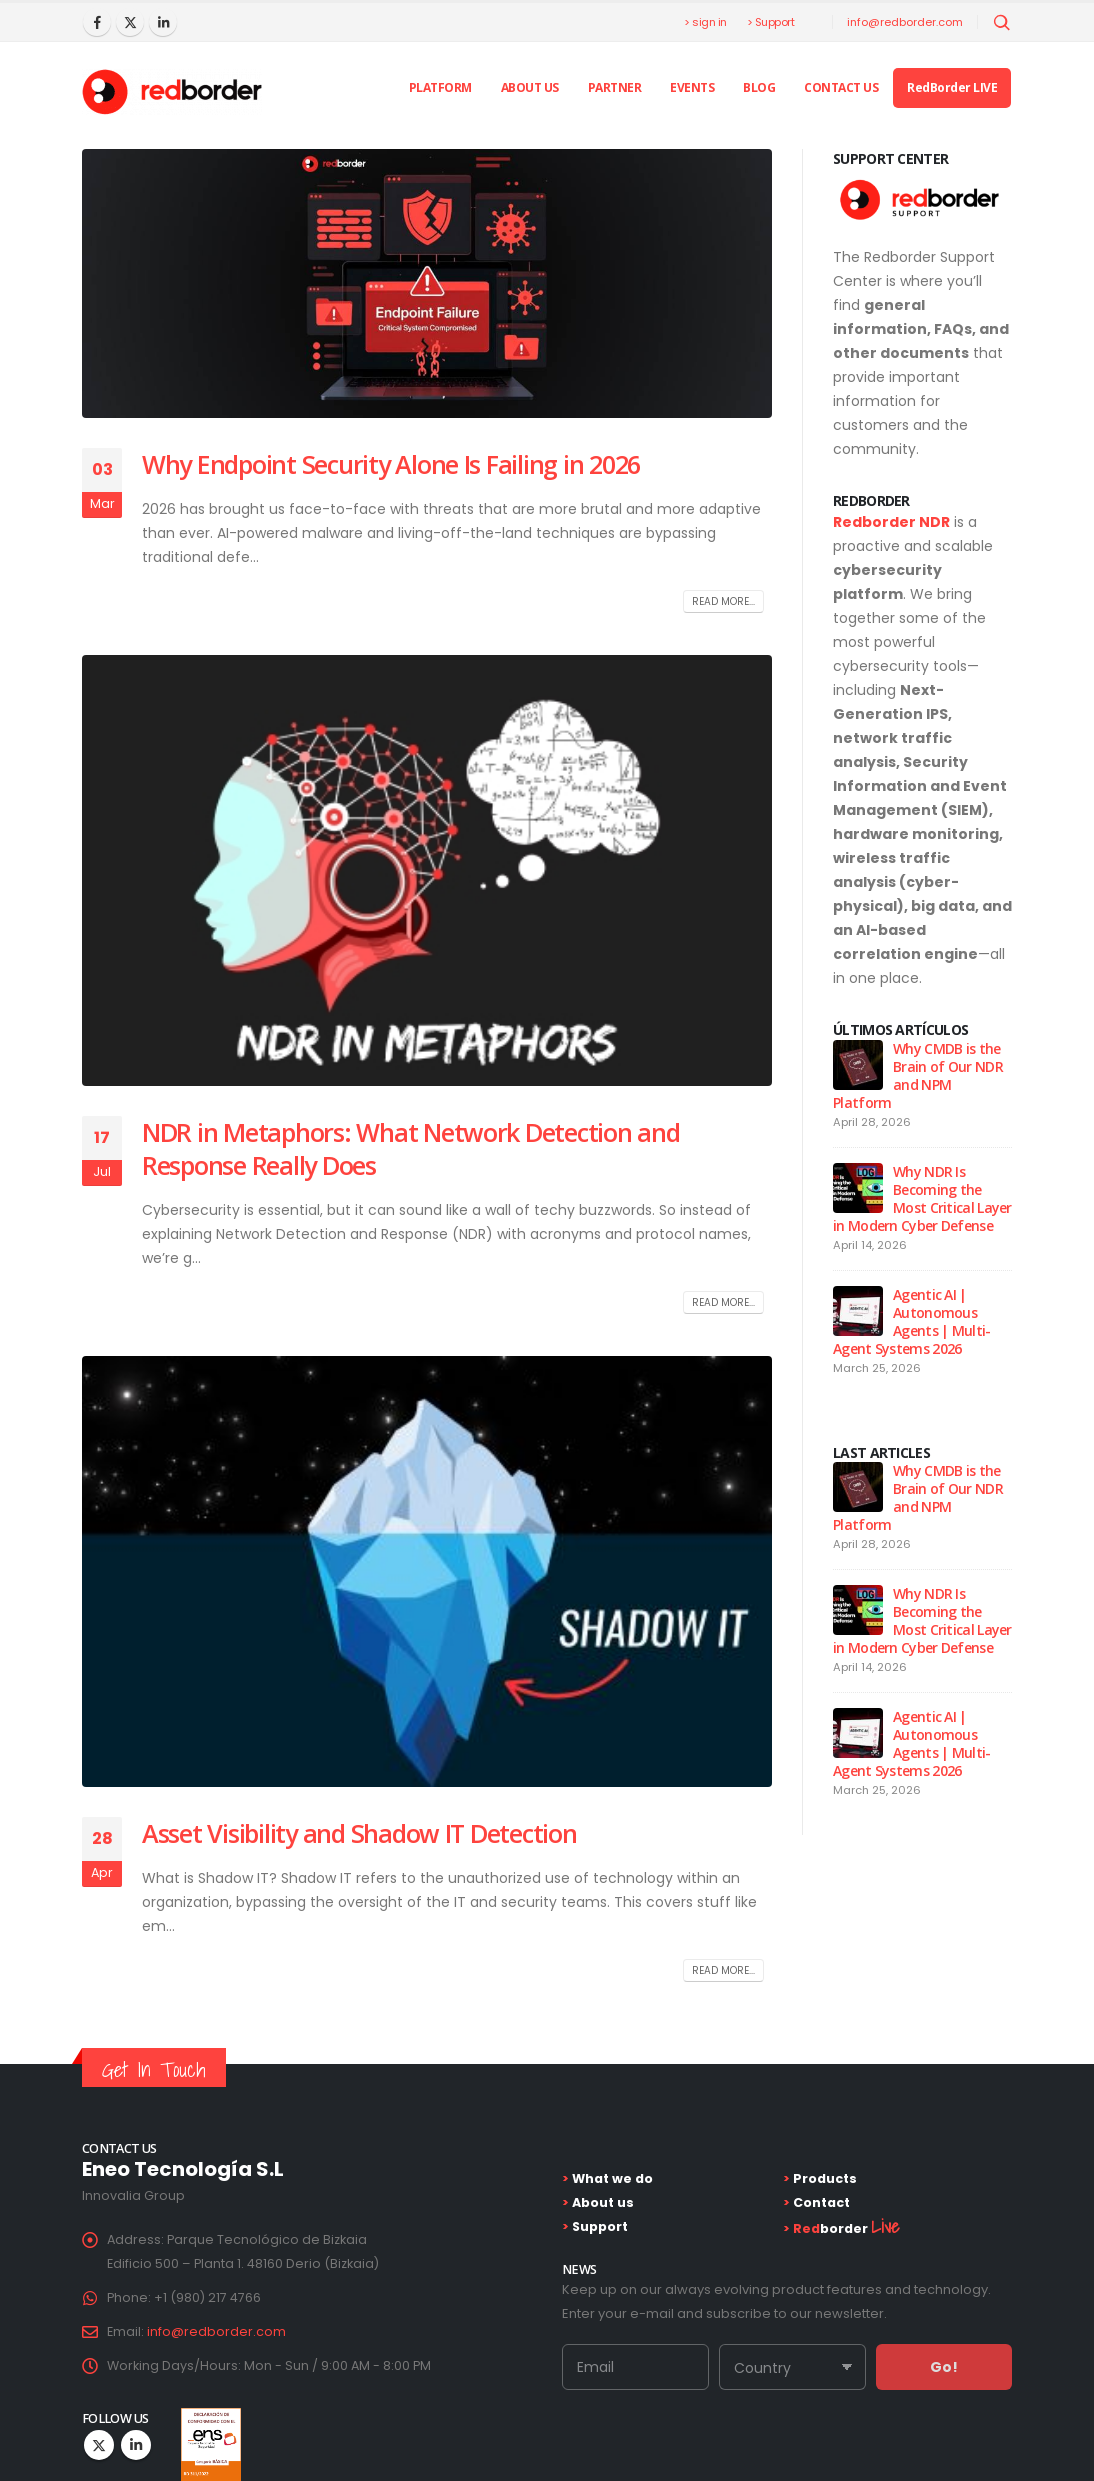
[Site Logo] (172, 92)
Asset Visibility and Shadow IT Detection (359, 1833)
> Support (771, 22)
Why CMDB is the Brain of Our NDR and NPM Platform (918, 1075)
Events (692, 87)
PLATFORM (440, 87)
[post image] (427, 283)
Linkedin (136, 2445)
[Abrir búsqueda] (1002, 23)
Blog (759, 87)
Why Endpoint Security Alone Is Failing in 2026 (391, 464)
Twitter (99, 2445)
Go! (944, 2367)
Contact (820, 2202)
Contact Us (841, 87)
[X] (130, 22)
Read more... (723, 601)
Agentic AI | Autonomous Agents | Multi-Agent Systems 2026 (912, 1321)
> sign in (705, 22)
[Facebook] (97, 22)
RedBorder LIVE (952, 87)
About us (530, 87)
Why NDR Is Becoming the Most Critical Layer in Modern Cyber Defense (922, 1198)
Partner (615, 87)
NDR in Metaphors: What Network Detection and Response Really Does (411, 1148)
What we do (611, 2178)
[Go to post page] (858, 1064)
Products (823, 2178)
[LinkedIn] (163, 22)
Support (598, 2226)
